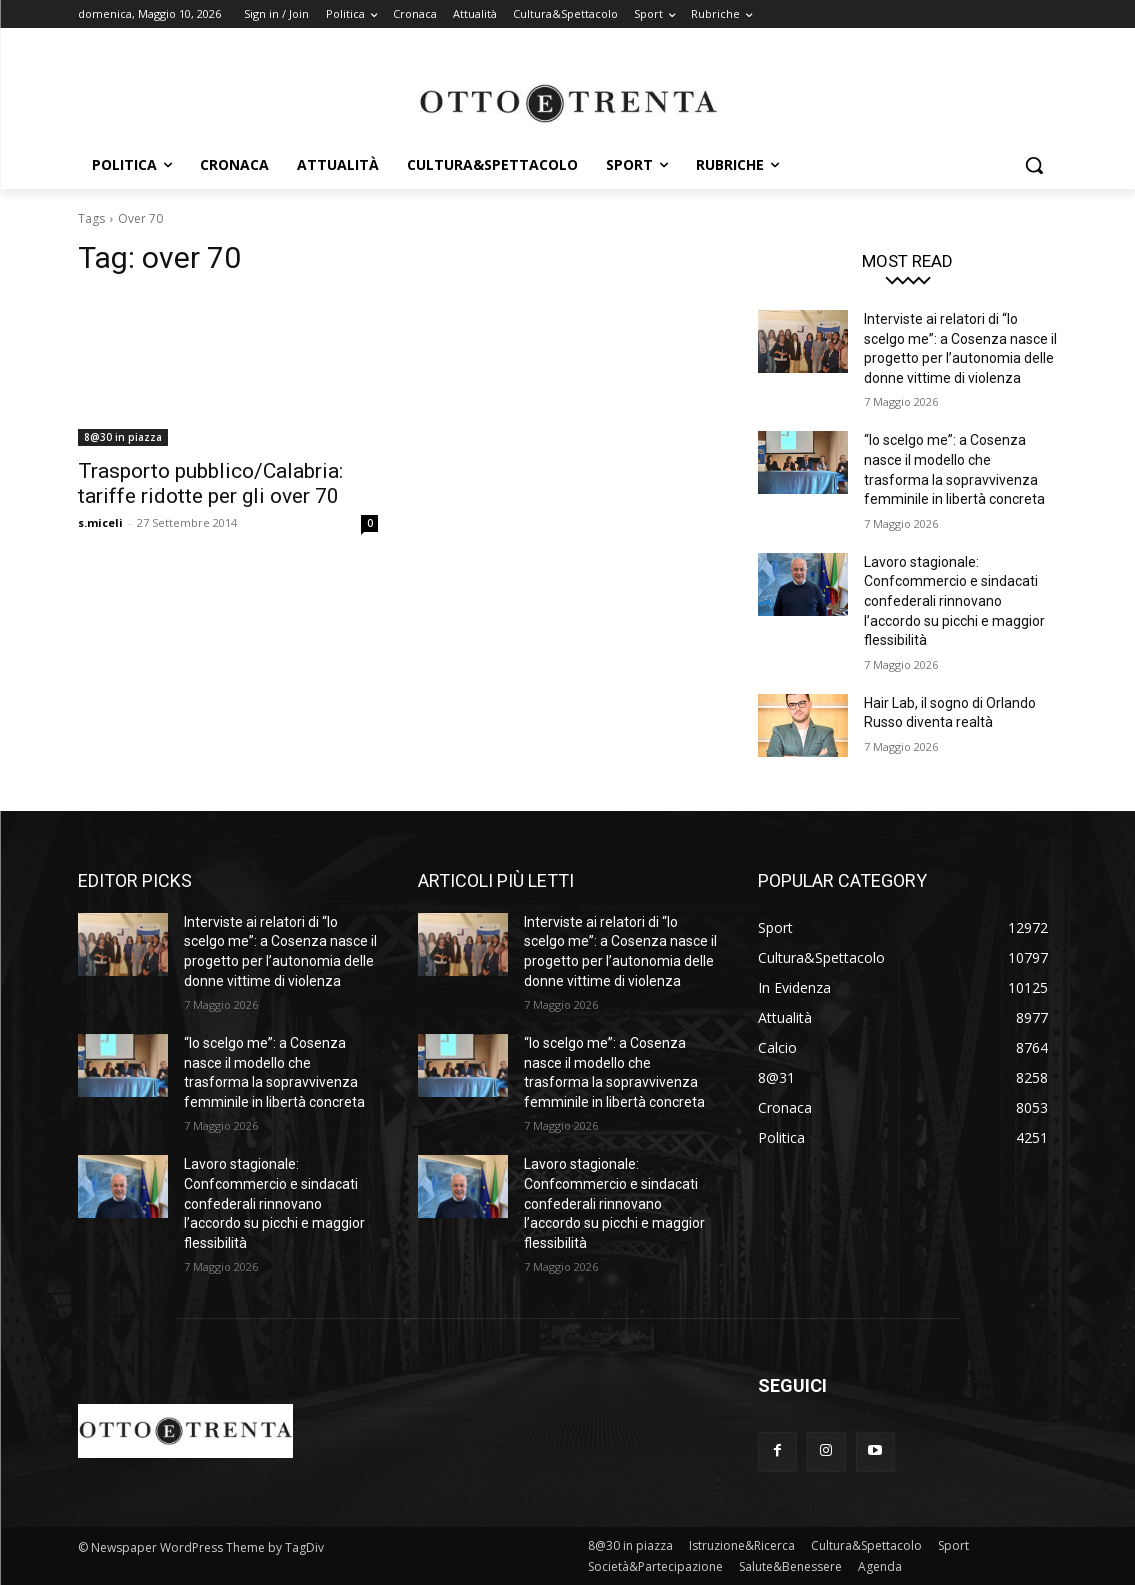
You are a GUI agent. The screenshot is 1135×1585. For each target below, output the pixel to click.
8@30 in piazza (123, 437)
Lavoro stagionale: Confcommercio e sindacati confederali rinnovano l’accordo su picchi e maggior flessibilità (954, 601)
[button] (1034, 165)
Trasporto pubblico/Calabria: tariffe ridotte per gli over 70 (210, 483)
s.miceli (100, 522)
